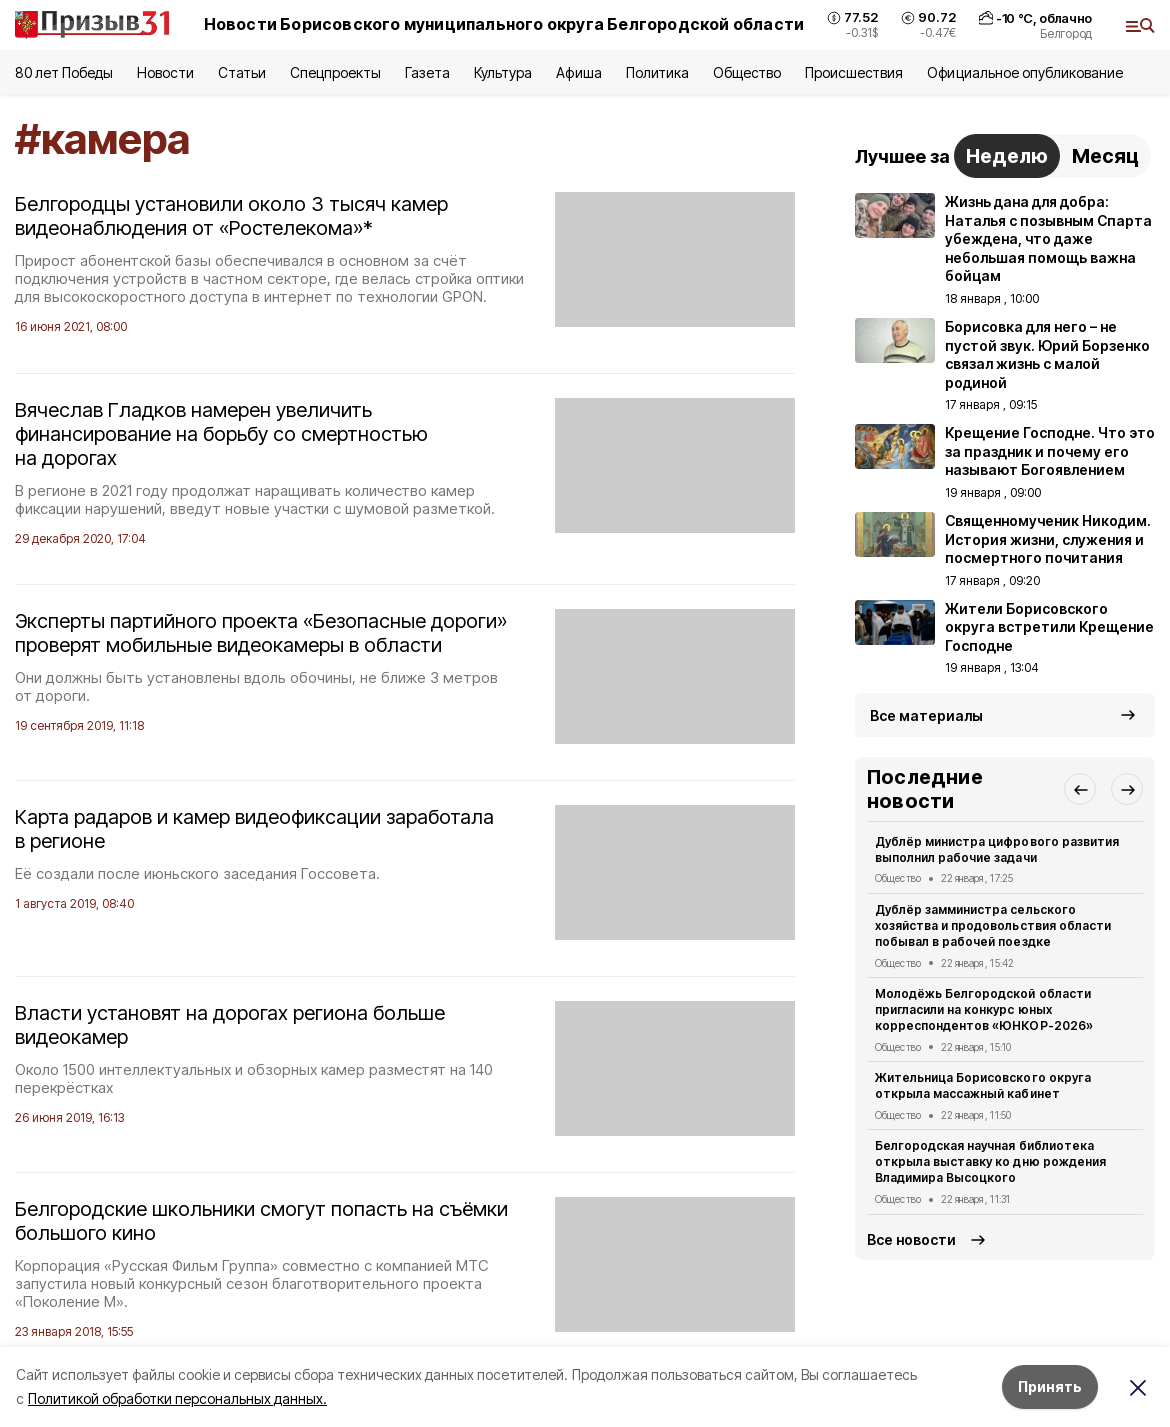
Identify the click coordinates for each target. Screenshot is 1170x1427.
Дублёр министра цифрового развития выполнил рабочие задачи (997, 849)
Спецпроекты (335, 72)
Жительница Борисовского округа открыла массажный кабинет (983, 1085)
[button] (1080, 789)
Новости (165, 72)
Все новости (911, 1239)
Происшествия (854, 72)
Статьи (242, 72)
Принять (1050, 1386)
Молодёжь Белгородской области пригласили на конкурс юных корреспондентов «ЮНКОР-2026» (984, 1009)
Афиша (578, 72)
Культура (503, 72)
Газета (427, 72)
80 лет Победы (64, 72)
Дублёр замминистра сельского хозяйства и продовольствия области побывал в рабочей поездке (993, 925)
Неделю (1007, 156)
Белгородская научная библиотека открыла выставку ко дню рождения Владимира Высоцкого (990, 1161)
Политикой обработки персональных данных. (177, 1398)
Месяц (1105, 156)
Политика (657, 72)
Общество (747, 72)
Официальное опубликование (1025, 72)
